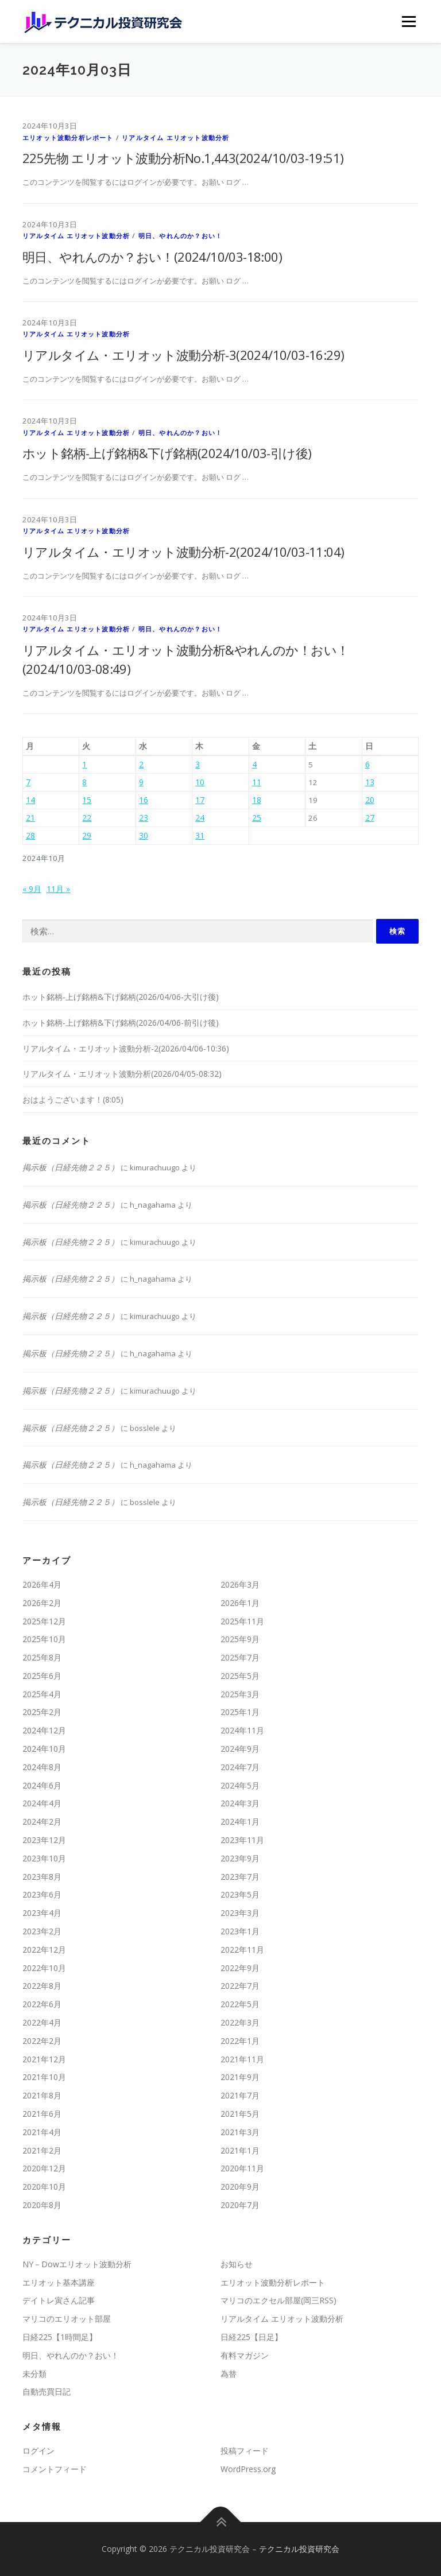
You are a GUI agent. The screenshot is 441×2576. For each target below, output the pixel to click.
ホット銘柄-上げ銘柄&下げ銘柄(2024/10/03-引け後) (166, 452)
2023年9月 (240, 1858)
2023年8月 (41, 1876)
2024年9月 (240, 1748)
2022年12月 (44, 1949)
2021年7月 (240, 2095)
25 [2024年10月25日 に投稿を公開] (256, 817)
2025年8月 (41, 1657)
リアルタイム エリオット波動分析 (175, 137)
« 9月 (31, 888)
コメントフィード (54, 2469)
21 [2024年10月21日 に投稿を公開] (30, 817)
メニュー (409, 21)
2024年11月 (242, 1730)
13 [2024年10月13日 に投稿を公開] (369, 782)
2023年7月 (240, 1876)
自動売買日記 (46, 2391)
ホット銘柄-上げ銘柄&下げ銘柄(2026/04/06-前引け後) (120, 1022)
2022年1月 (240, 2040)
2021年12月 (44, 2059)
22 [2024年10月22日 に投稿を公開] (86, 817)
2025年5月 (240, 1675)
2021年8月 (41, 2095)
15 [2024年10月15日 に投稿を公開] (86, 799)
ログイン (38, 2450)
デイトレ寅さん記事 (58, 2300)
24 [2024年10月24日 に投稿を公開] (199, 817)
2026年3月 (240, 1584)
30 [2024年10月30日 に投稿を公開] (143, 835)
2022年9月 (240, 1967)
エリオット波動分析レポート (68, 137)
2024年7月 (240, 1767)
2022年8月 (41, 1985)
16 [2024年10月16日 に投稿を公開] (143, 799)
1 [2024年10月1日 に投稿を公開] (84, 764)
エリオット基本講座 (58, 2282)
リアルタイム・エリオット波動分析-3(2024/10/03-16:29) (183, 354)
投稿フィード (244, 2450)
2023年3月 (240, 1912)
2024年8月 (41, 1767)
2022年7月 (240, 1985)
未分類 (34, 2373)
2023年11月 (242, 1839)
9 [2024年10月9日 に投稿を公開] (141, 782)
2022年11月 (242, 1949)
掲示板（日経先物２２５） (70, 1167)
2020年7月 (240, 2204)
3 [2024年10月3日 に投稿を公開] (197, 764)
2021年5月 (240, 2113)
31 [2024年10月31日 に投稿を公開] (199, 835)
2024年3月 (240, 1803)
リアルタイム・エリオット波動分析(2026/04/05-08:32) (122, 1073)
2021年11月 (242, 2059)
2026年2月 (41, 1602)
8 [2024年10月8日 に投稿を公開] (84, 782)
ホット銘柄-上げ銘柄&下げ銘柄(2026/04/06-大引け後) (120, 996)
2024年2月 (41, 1821)
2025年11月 (242, 1621)
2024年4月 (41, 1803)
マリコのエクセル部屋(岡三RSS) (278, 2300)
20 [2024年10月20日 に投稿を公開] (369, 799)
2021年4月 (41, 2132)
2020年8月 (41, 2204)
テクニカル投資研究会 (299, 2548)
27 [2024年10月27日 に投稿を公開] (369, 817)
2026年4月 (41, 1584)
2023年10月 (44, 1858)
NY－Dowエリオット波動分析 (76, 2264)
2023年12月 (44, 1839)
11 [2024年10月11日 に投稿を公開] (256, 782)
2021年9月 (240, 2076)
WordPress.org (248, 2469)
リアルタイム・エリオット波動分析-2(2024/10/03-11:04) (183, 551)
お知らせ (236, 2264)
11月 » (58, 888)
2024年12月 (44, 1730)
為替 (228, 2373)
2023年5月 (240, 1894)
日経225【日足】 (251, 2336)
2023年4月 (41, 1912)
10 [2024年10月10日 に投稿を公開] (199, 782)
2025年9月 (240, 1639)
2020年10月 (44, 2186)
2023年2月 (41, 1931)
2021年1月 (240, 2150)
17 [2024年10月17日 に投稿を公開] (199, 799)
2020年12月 (44, 2168)
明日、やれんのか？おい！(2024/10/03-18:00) (152, 256)
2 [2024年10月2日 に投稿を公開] (141, 764)
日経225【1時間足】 (59, 2336)
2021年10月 (44, 2076)
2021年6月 (41, 2113)
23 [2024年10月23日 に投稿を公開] (143, 817)
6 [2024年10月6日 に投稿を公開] (367, 764)
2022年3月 (240, 2022)
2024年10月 (44, 1748)
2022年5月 (240, 2004)
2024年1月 (240, 1821)
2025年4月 (41, 1694)
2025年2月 (41, 1711)
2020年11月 (242, 2168)
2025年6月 (41, 1675)
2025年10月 (44, 1639)
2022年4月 (41, 2022)
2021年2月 (41, 2150)
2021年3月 (240, 2132)
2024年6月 (41, 1785)
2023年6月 (41, 1894)
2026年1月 (240, 1602)
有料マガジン (244, 2355)
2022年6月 (41, 2004)
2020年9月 (240, 2186)
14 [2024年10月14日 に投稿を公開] (30, 799)
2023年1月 (240, 1931)
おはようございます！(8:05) (72, 1099)
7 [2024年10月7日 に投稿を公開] (28, 782)
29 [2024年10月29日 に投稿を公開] (86, 835)
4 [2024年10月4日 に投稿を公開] (254, 764)
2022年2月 (41, 2040)
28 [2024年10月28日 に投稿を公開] (30, 835)
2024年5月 (240, 1785)
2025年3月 (240, 1694)
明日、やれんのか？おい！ (180, 235)
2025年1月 (240, 1711)
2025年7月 (240, 1657)
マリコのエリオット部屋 (66, 2318)
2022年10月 (44, 1967)
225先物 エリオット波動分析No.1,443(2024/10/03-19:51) (182, 157)
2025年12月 (44, 1621)
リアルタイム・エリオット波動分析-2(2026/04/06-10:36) (125, 1048)
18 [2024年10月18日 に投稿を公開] (256, 799)
